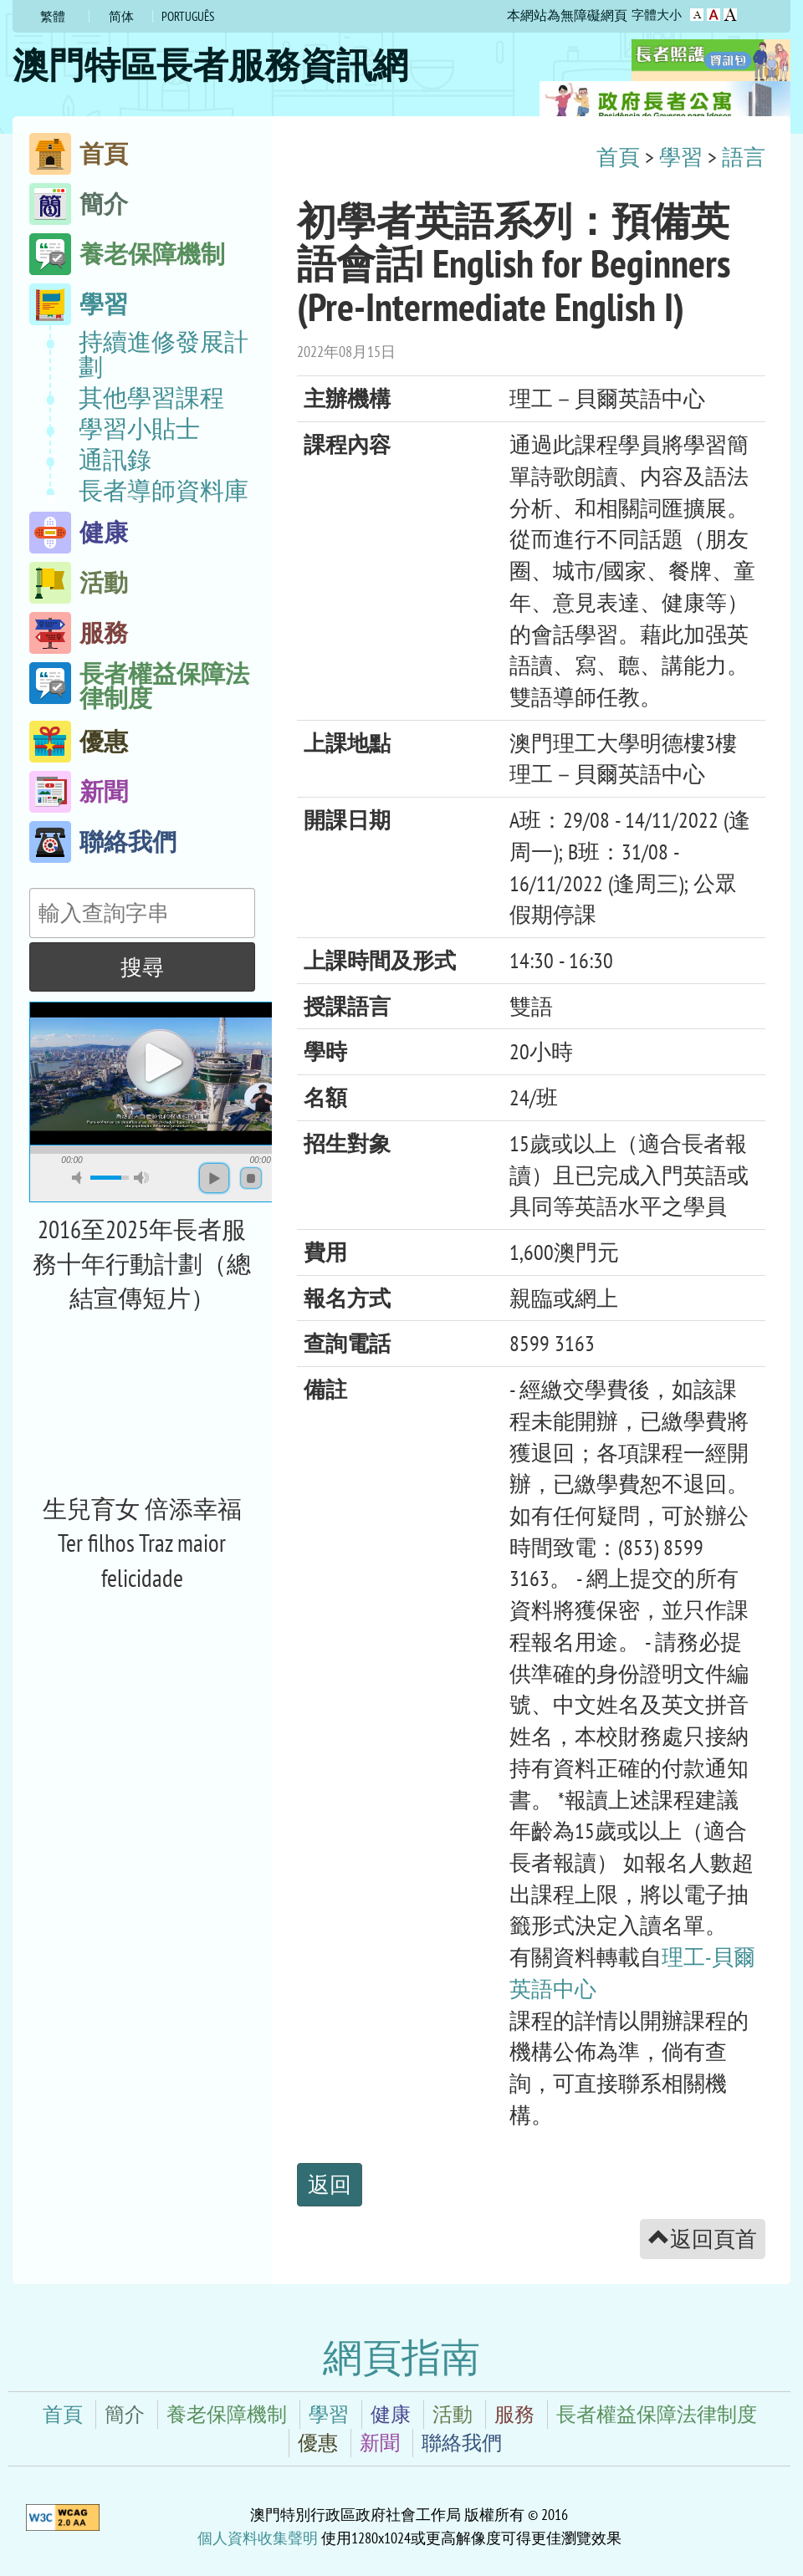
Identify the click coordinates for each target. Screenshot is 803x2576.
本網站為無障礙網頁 (567, 15)
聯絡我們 (127, 841)
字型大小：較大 (713, 14)
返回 (329, 2184)
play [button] (159, 1061)
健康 (103, 532)
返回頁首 (702, 2238)
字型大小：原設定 (696, 14)
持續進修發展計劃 (163, 354)
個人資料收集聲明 (257, 2538)
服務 (103, 632)
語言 (743, 156)
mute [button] (79, 1177)
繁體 (52, 16)
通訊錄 (115, 459)
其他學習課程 (151, 398)
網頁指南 (401, 2356)
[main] (531, 1200)
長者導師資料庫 (163, 490)
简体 (121, 16)
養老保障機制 (152, 253)
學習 (103, 303)
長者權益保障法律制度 (164, 683)
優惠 (103, 741)
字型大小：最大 (730, 14)
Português (187, 16)
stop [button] (251, 1178)
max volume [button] (141, 1177)
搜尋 (142, 966)
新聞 (103, 791)
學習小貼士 (139, 428)
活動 (103, 582)
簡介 (103, 203)
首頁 (103, 153)
